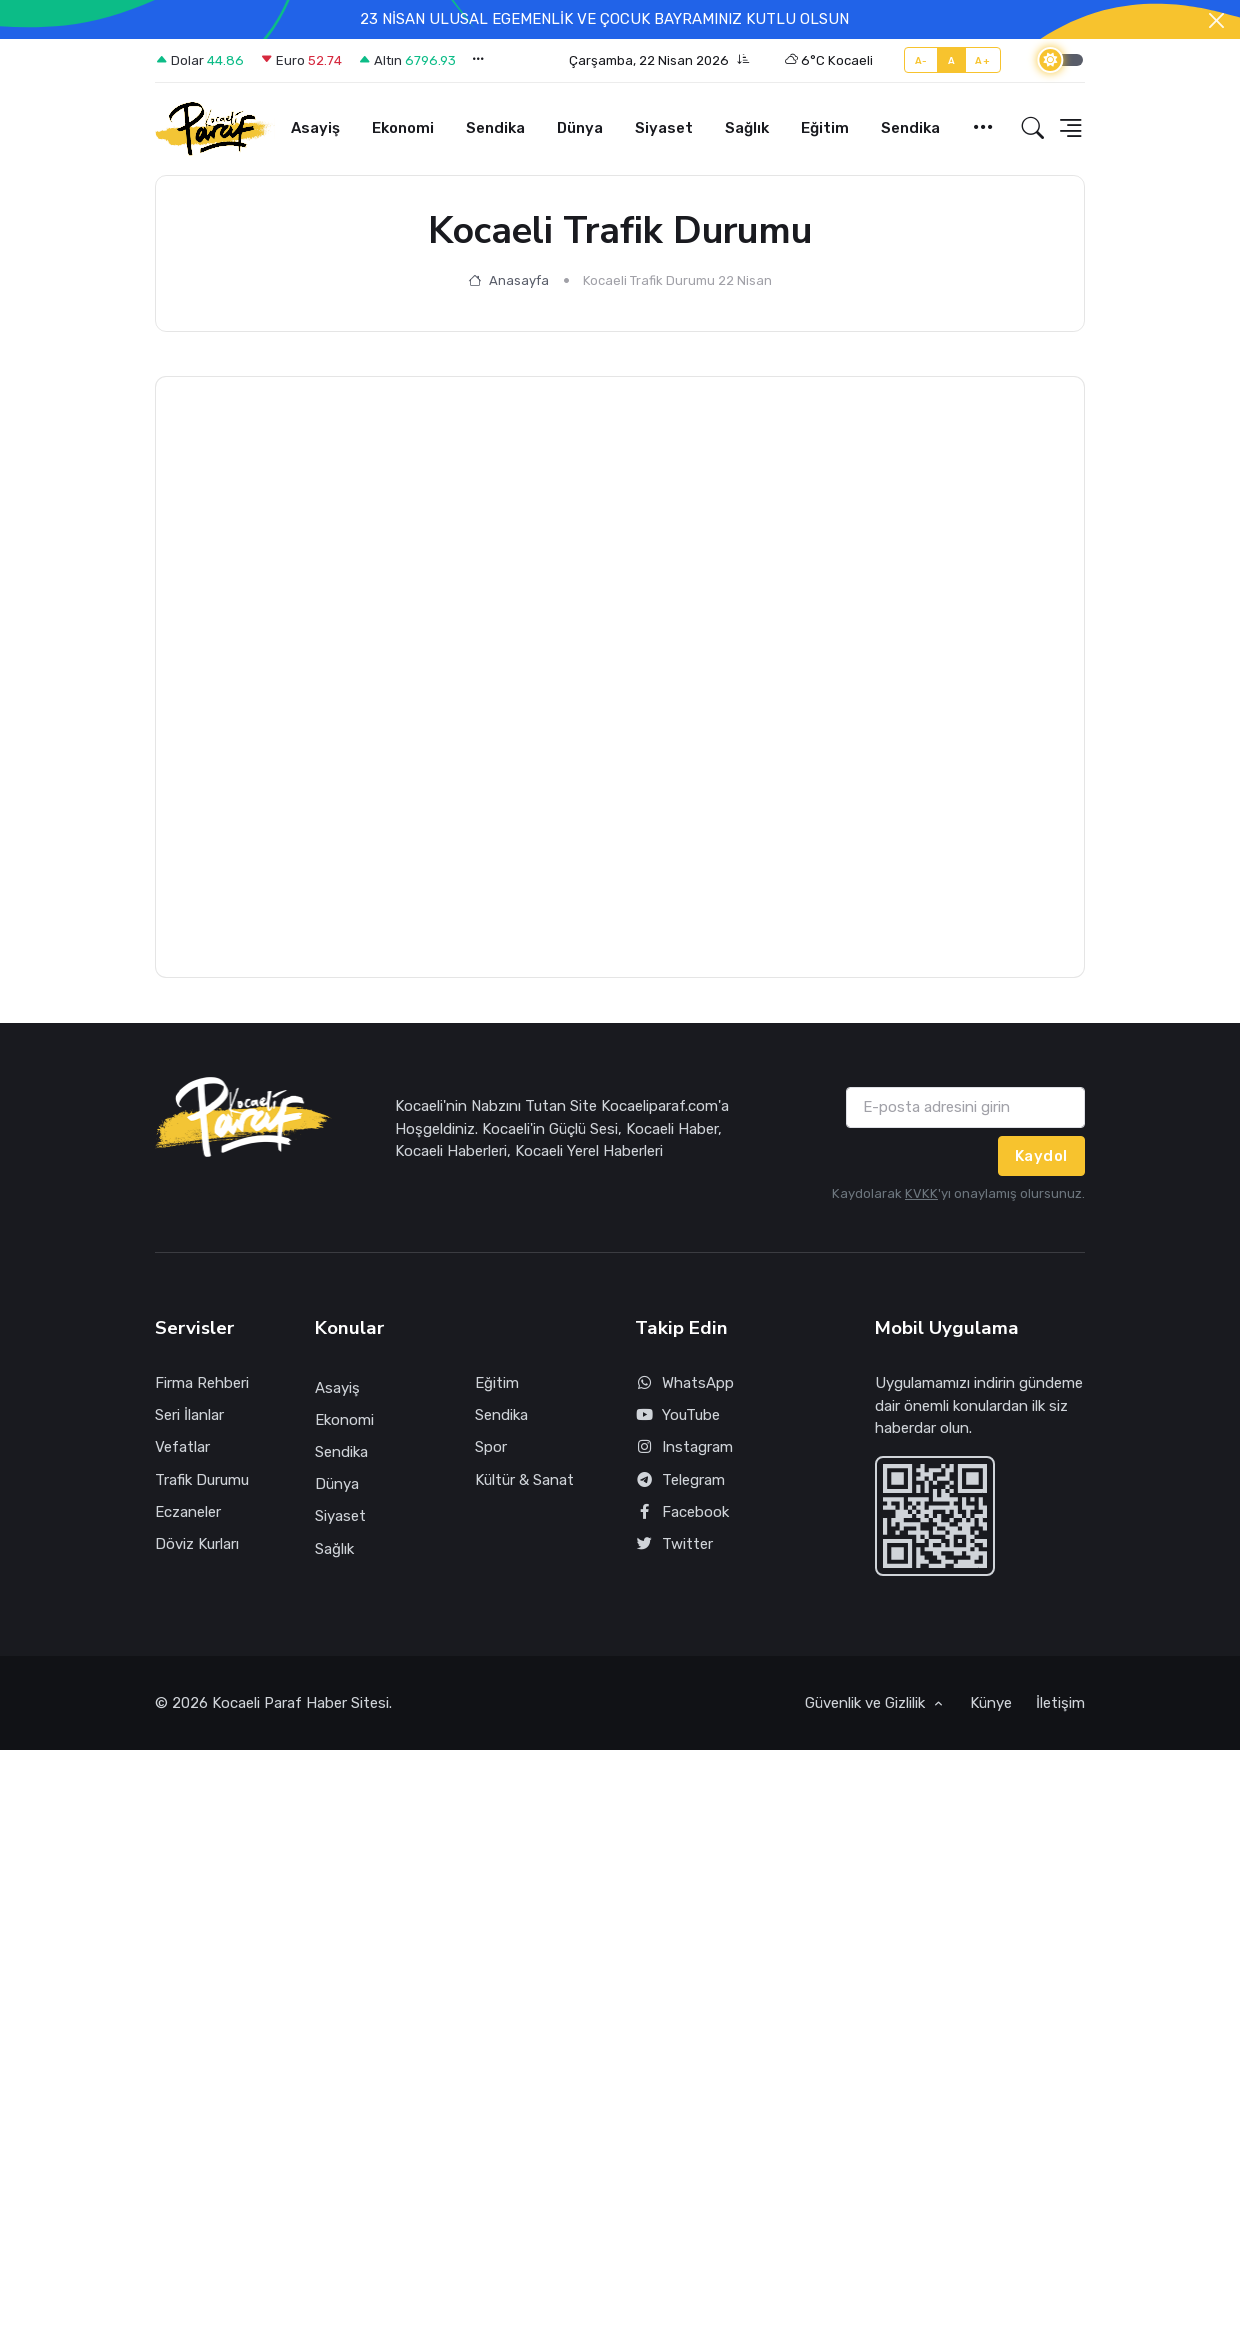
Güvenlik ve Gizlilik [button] (867, 1703)
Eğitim (825, 128)
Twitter (674, 1544)
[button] (659, 61)
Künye (991, 1703)
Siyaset (664, 128)
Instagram (684, 1447)
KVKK (921, 1193)
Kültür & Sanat (524, 1480)
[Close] (1216, 20)
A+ (982, 60)
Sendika (495, 128)
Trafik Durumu (202, 1480)
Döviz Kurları (197, 1544)
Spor (491, 1447)
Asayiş (315, 128)
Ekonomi (403, 128)
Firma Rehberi (202, 1383)
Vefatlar (182, 1447)
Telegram (680, 1480)
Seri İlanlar (189, 1415)
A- (921, 60)
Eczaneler (188, 1512)
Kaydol (1041, 1156)
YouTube (677, 1415)
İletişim (1060, 1703)
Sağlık (747, 128)
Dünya (580, 128)
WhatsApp (684, 1383)
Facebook (682, 1512)
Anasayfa (508, 280)
